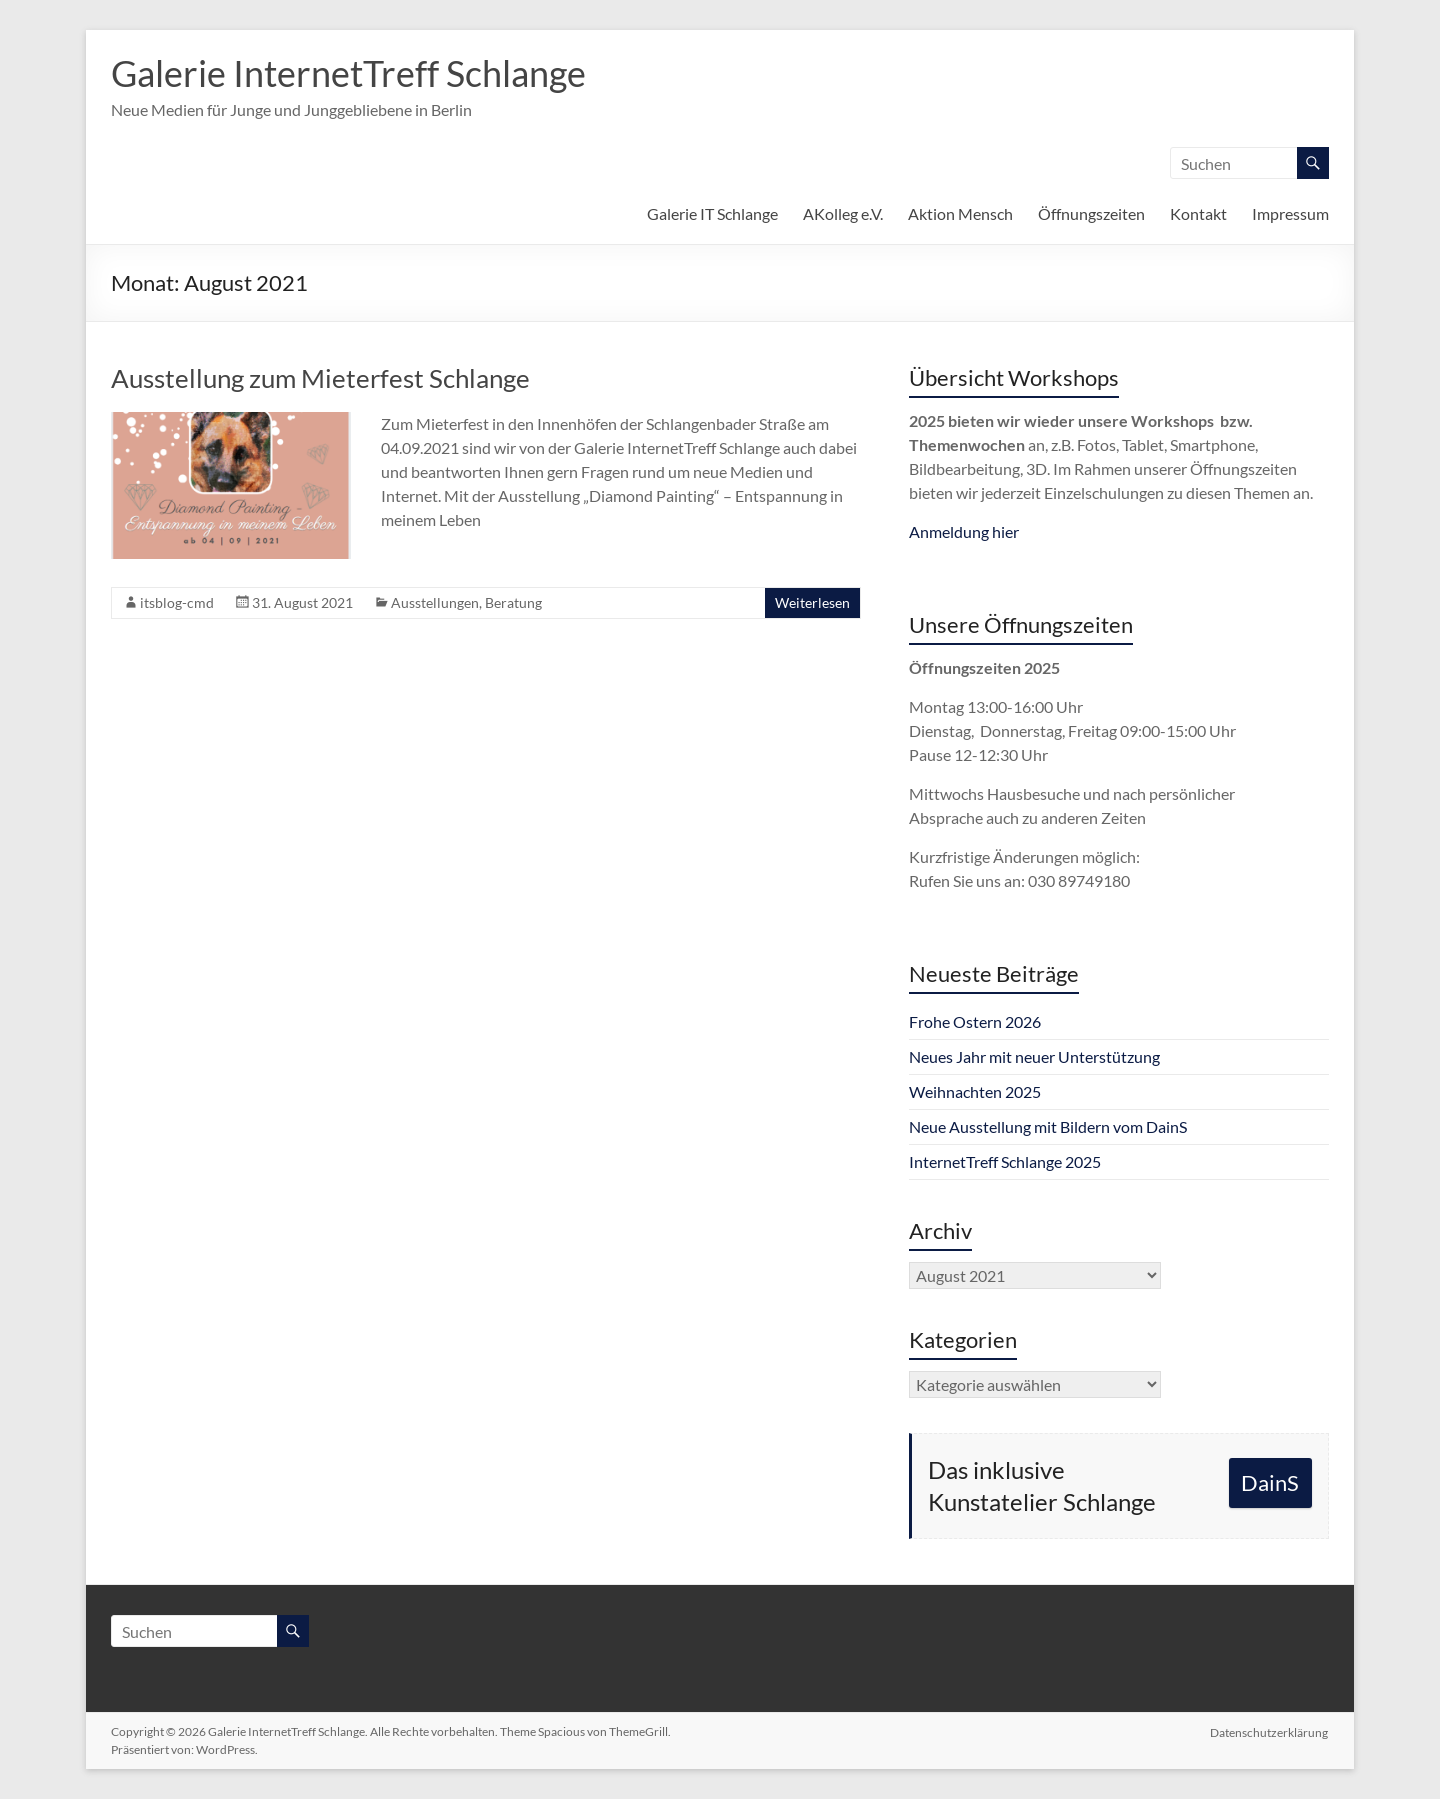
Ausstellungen (435, 602)
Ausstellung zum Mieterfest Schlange (320, 378)
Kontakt (1198, 213)
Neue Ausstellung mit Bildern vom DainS (1048, 1126)
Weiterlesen (812, 602)
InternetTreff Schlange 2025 (1005, 1161)
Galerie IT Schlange (712, 213)
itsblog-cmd (177, 602)
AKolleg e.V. (843, 213)
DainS (1270, 1482)
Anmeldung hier (964, 531)
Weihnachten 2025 (975, 1091)
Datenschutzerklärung (1270, 1731)
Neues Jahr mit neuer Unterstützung (1034, 1056)
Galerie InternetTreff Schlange (348, 73)
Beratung (513, 602)
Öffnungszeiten (1091, 213)
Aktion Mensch (960, 213)
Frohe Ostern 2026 (975, 1021)
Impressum (1290, 213)
